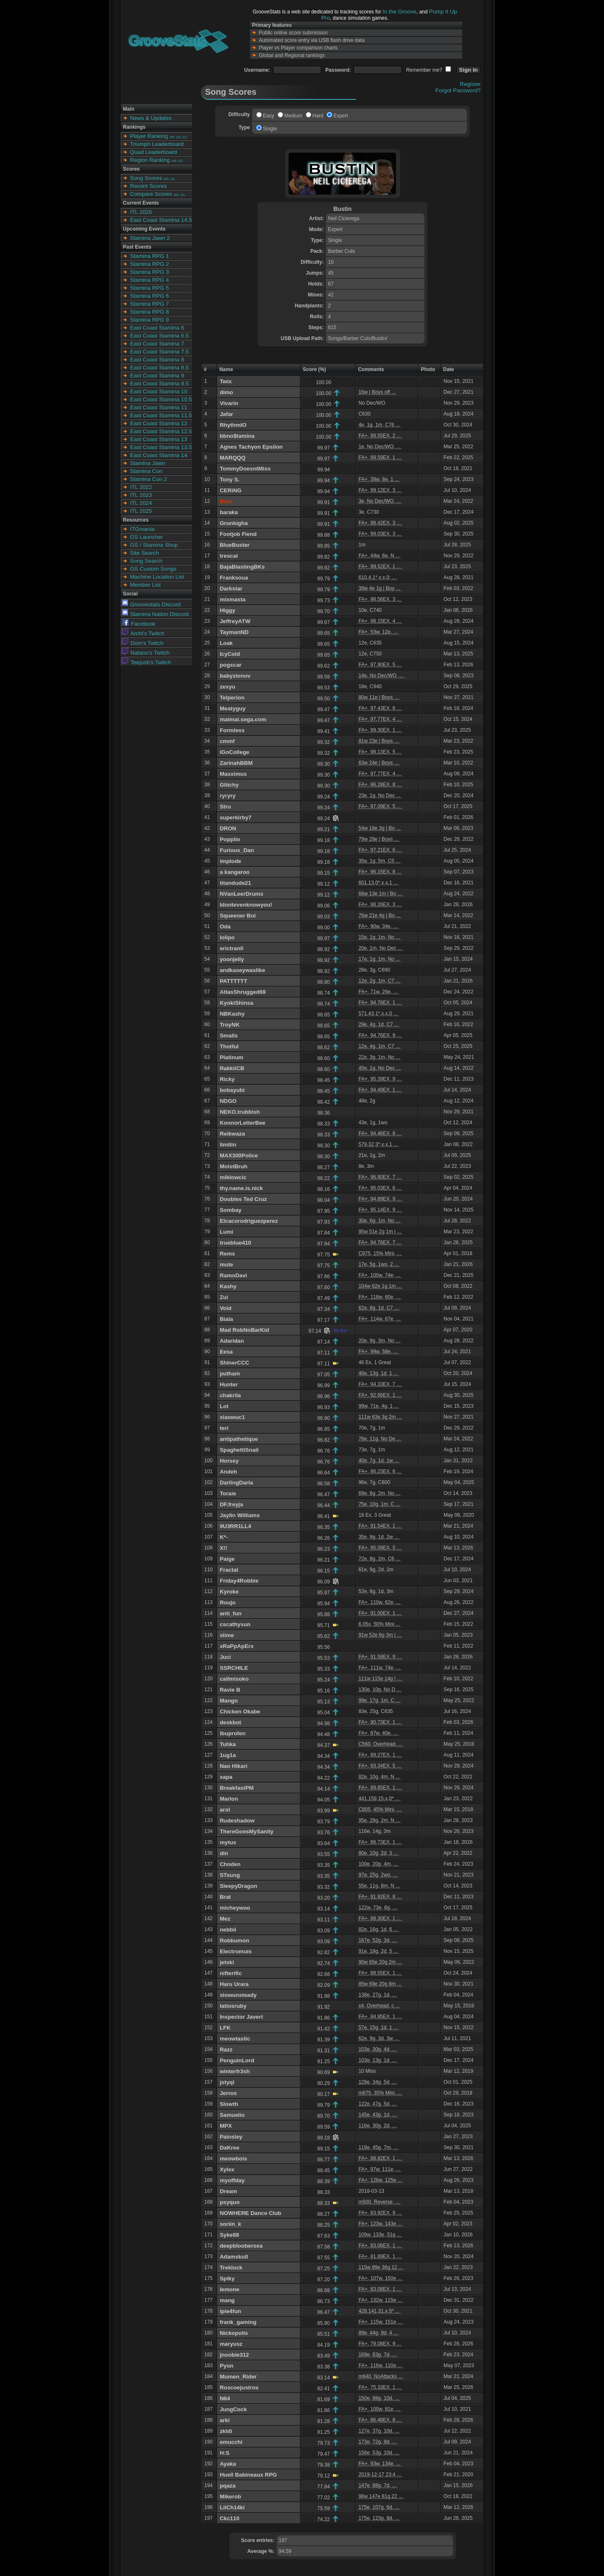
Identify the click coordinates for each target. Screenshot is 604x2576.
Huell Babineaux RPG (248, 2475)
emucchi (231, 2442)
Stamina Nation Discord (155, 614)
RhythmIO (233, 425)
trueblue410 (235, 1243)
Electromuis (236, 1951)
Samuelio (232, 2115)
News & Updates (151, 118)
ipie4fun (230, 2311)
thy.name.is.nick (241, 1188)
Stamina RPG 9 (149, 320)
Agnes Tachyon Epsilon (251, 447)
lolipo (227, 937)
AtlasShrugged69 (243, 992)
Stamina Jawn (147, 463)
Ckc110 (230, 2518)
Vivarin (229, 403)
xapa (226, 1777)
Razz (226, 2049)
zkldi (226, 2431)
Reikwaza (232, 1134)
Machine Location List (157, 577)
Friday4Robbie (239, 1581)
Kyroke (229, 1591)
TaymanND (234, 632)
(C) (184, 137)
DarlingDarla (236, 1482)
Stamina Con (146, 471)
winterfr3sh (235, 2071)
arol (225, 1810)
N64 (225, 2398)
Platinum (231, 1057)
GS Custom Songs (153, 569)
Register (470, 84)
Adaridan (232, 1341)
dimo (226, 392)
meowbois (233, 2158)
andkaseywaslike (242, 970)
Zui (224, 1297)
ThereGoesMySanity (246, 1831)
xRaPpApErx (237, 1646)
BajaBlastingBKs (242, 567)
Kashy (228, 1286)
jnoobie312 (234, 2355)
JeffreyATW (235, 621)
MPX (226, 2126)
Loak (226, 643)
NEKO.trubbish (240, 1112)
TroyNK (230, 1025)
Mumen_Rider (238, 2376)
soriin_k (230, 2224)
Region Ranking (150, 160)
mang (227, 2300)
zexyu (227, 687)
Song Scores (146, 178)
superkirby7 (236, 817)
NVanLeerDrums (241, 894)
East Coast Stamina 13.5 (161, 447)
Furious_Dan (237, 850)
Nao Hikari (233, 1766)
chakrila (230, 1395)
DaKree (230, 2148)
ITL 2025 (141, 511)
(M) (171, 137)
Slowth (229, 2104)
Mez (225, 1919)
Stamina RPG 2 (149, 264)
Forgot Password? (458, 90)
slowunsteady (238, 1995)
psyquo (230, 2202)
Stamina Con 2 (148, 479)
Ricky (227, 1079)
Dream (228, 2191)
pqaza (228, 2485)
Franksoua (234, 577)
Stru (225, 806)
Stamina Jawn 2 (150, 238)
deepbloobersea (241, 2246)
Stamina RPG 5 (149, 288)
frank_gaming (238, 2322)
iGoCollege (234, 752)
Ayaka (228, 2464)
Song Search (146, 561)
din (224, 1853)
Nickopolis (234, 2333)
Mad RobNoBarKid (244, 1330)
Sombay (231, 1210)
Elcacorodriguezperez (249, 1221)
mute (226, 1264)
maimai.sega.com (243, 719)
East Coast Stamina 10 (158, 391)
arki (225, 2420)
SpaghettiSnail (239, 1450)
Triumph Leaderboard (157, 144)
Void (226, 1308)
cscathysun (235, 1624)
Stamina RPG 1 (149, 256)
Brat (225, 1897)
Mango (229, 1700)
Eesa (226, 1352)
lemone (230, 2289)
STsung (230, 1875)
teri (224, 1428)
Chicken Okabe (240, 1711)
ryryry (228, 796)
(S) (178, 137)
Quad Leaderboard (153, 152)
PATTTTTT (233, 981)
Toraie (228, 1493)
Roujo (228, 1602)
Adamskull (234, 2257)
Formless (232, 730)
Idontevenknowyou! (246, 905)
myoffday (232, 2180)
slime (227, 1635)
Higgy (227, 610)
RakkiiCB (232, 1068)
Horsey (229, 1461)
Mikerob (230, 2496)
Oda (225, 926)
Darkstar (231, 588)
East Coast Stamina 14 (158, 455)
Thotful (229, 1046)
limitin (228, 1144)
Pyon (227, 2366)
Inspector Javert (241, 2017)
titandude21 (235, 883)
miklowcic (233, 1177)
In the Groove (400, 11)
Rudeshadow (237, 1820)
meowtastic (235, 2038)
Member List (145, 585)
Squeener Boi (238, 915)
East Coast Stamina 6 (157, 328)
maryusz (231, 2344)
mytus (228, 1842)
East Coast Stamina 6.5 (159, 336)
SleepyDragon (239, 1886)
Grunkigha (234, 523)
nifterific (231, 1973)
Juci (225, 1657)
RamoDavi (233, 1275)
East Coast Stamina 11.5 (161, 415)
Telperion (232, 697)
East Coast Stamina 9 (157, 375)
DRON (228, 828)
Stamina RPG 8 (149, 312)
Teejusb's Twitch (146, 662)
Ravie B (230, 1690)
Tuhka (228, 1744)
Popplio (230, 839)
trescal (229, 556)
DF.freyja (231, 1504)
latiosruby (233, 2006)
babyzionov (235, 676)
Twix (226, 381)
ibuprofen (232, 1733)
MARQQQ (232, 458)
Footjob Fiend (238, 534)
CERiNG (231, 490)
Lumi (226, 1232)
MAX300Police (239, 1155)
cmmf (227, 741)
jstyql (227, 2082)
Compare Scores (151, 194)
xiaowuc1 (232, 1417)
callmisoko (234, 1679)
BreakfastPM (237, 1788)
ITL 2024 (141, 503)
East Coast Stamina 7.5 (159, 351)
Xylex (227, 2169)
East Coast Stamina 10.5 (161, 399)
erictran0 (231, 948)
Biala (226, 1319)
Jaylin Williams (240, 1515)
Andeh (228, 1472)
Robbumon (234, 1940)
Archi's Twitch (143, 633)
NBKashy (232, 1014)
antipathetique (239, 1439)
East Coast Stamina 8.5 (159, 367)
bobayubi (232, 1090)
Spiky (227, 2278)
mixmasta (233, 599)
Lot (224, 1406)
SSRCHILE (234, 1668)
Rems (227, 1253)
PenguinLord (237, 2060)
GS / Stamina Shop (154, 545)
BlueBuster (235, 545)
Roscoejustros (239, 2387)
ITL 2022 (141, 487)
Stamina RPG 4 (149, 280)
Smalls (229, 1035)
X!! (223, 1548)
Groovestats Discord (151, 604)
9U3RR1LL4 (235, 1526)
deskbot (230, 1722)
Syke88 (229, 2235)
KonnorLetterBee (243, 1123)
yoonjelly (232, 959)
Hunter (229, 1384)
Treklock (231, 2267)
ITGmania (142, 529)
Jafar (226, 414)
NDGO (228, 1101)
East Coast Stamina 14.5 (161, 220)
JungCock (233, 2409)
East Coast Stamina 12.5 (161, 431)
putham (230, 1373)
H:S (224, 2453)
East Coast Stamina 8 (157, 359)
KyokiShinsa (236, 1003)
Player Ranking (149, 136)
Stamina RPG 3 (149, 272)
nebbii (228, 1929)
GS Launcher (146, 537)
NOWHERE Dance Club (250, 2213)
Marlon (229, 1799)
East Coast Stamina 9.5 (159, 383)
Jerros (228, 2093)
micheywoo (235, 1908)
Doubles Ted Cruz (243, 1199)
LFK (225, 2028)
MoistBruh (233, 1166)
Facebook (139, 624)
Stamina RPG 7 (149, 304)
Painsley (231, 2137)
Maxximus (233, 774)
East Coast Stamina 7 (157, 344)
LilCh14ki (232, 2507)
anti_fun (231, 1613)
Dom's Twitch (143, 643)
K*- (224, 1537)
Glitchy (229, 785)
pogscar (231, 665)
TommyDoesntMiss (245, 468)
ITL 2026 (141, 212)
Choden (230, 1864)
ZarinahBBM (236, 763)
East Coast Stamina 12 (158, 423)
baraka (229, 512)
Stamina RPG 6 (149, 296)
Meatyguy (232, 708)
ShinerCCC (234, 1362)
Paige (227, 1559)
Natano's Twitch (145, 653)
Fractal (229, 1570)
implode (230, 861)
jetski (227, 1962)
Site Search (144, 553)
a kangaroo (235, 872)
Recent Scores (148, 186)
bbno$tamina (237, 436)
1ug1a (228, 1755)
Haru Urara (234, 1984)
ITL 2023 (141, 495)
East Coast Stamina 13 (158, 439)
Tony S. (230, 479)
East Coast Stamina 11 (158, 407)
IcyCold (230, 654)
